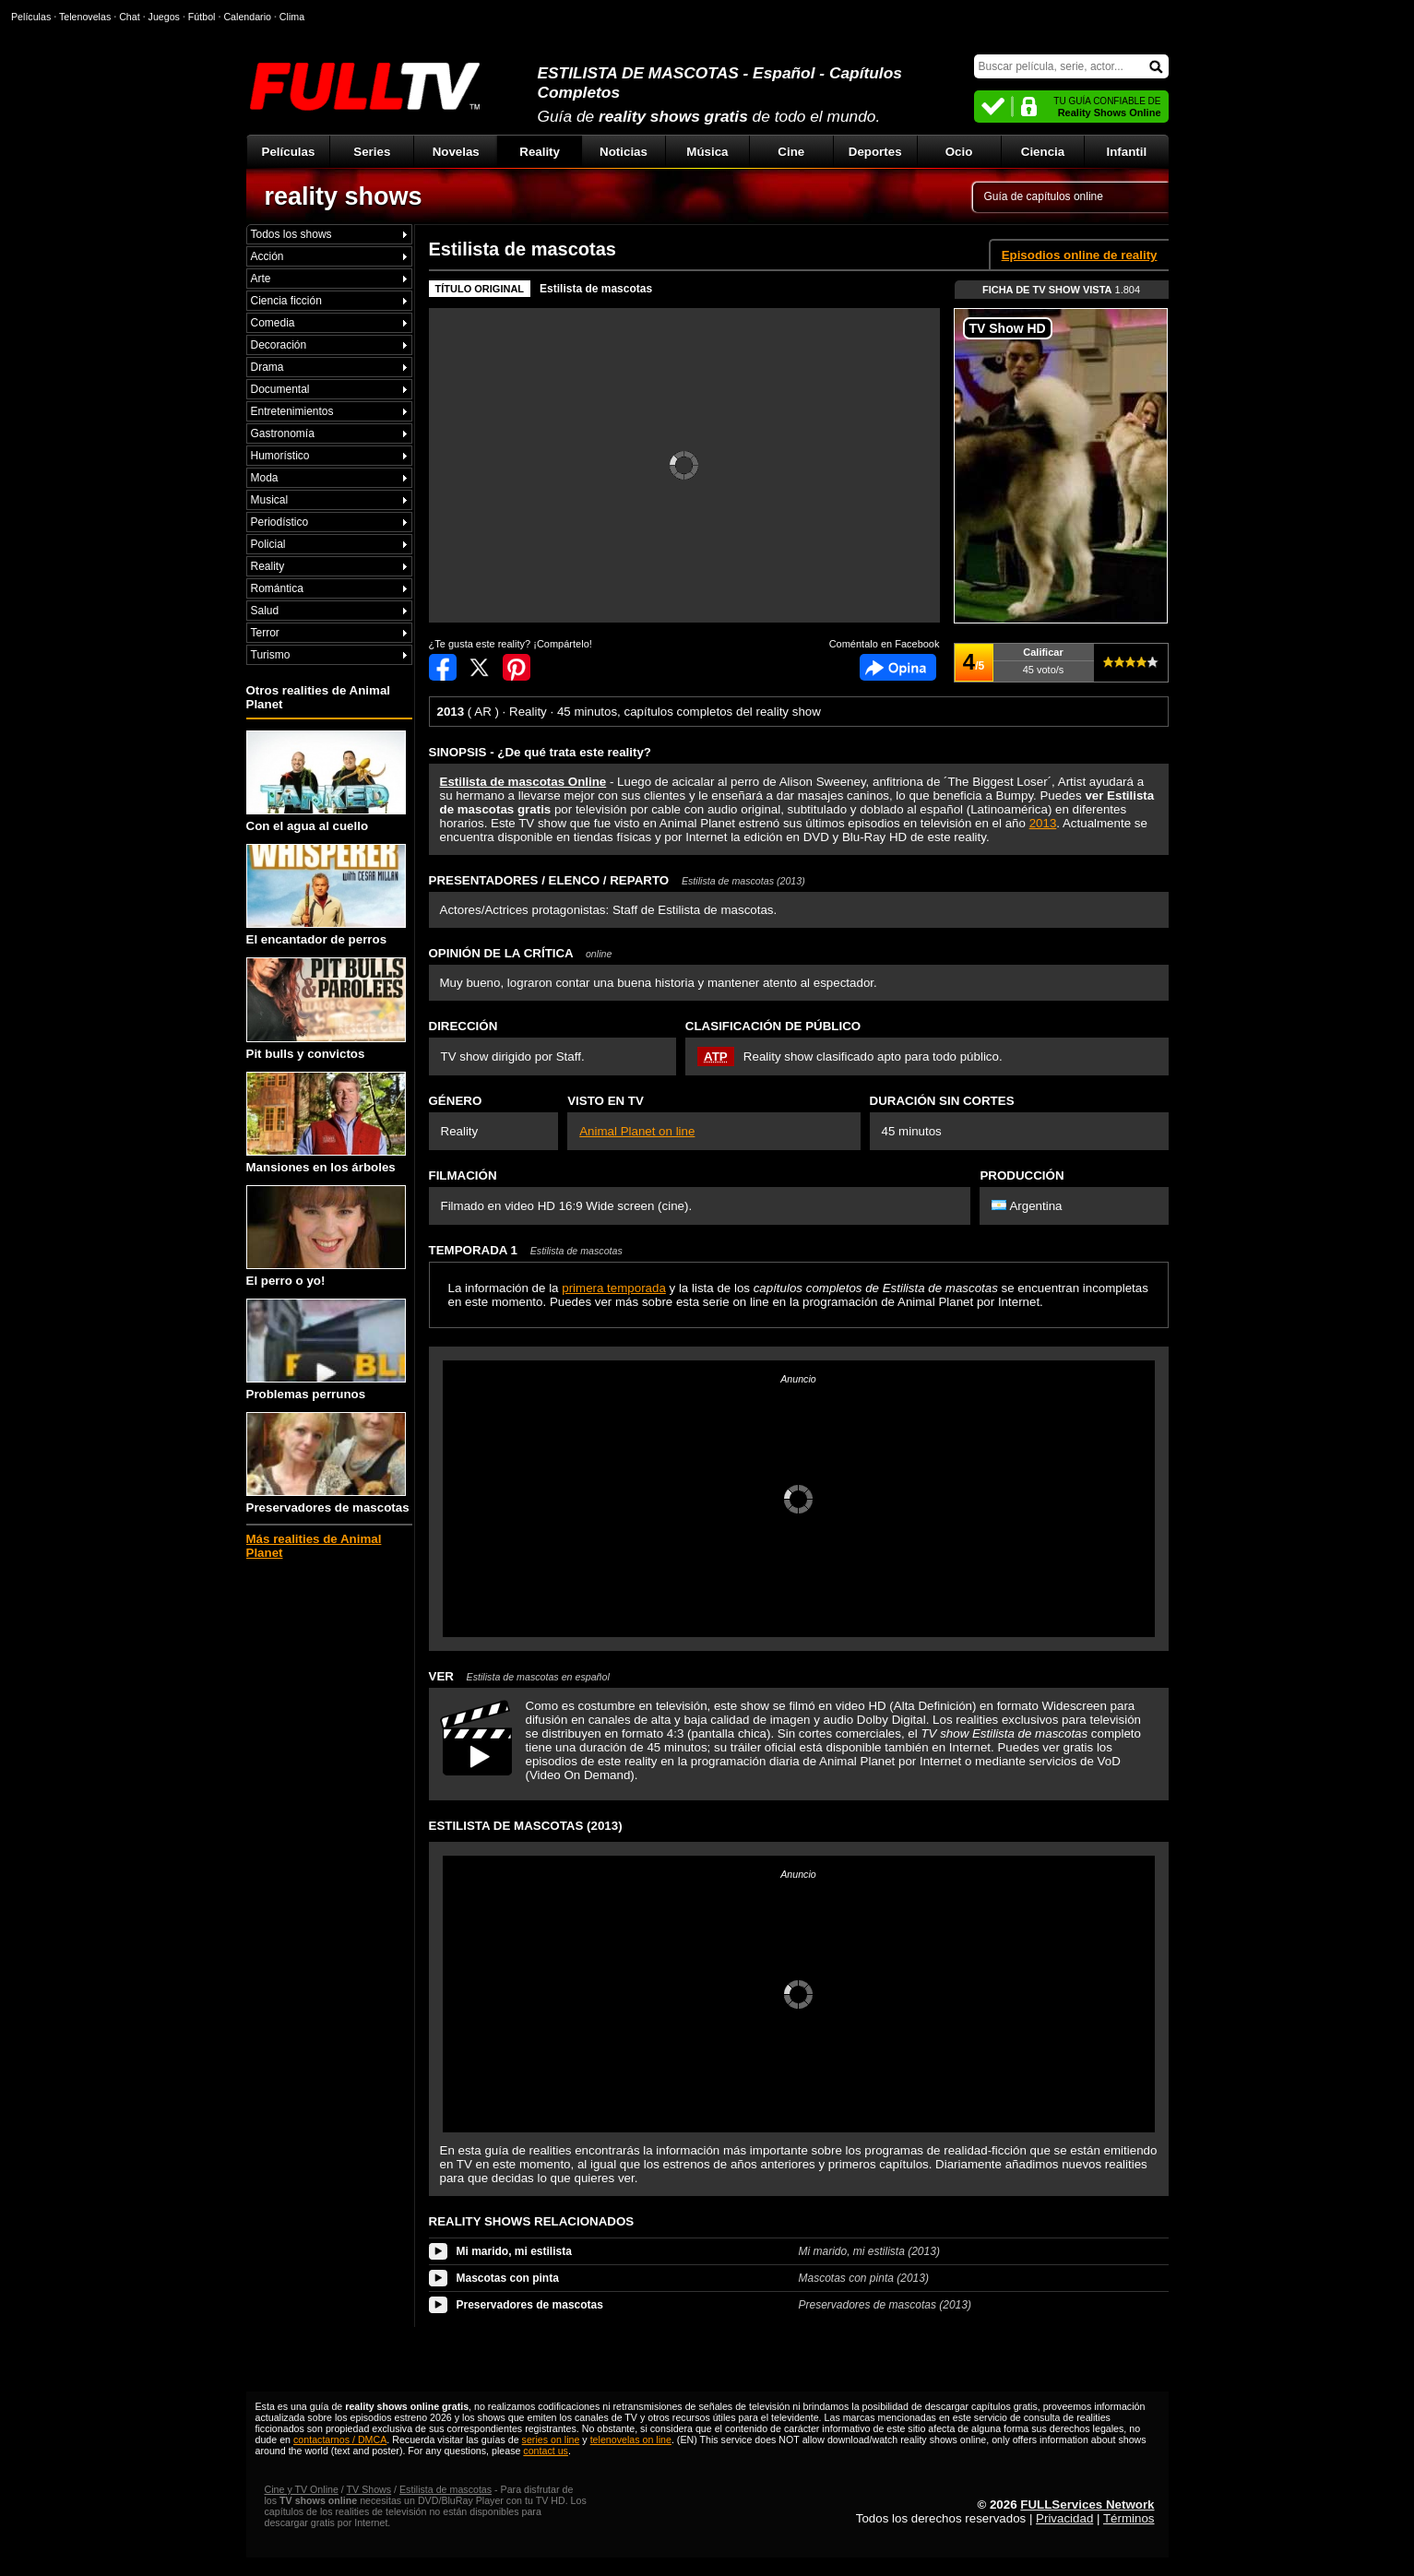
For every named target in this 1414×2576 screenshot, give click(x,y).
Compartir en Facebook (443, 667)
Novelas (456, 152)
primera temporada (614, 1288)
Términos (1129, 2518)
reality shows (343, 196)
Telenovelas (85, 16)
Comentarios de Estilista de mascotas (898, 667)
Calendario (247, 16)
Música (707, 152)
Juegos (164, 16)
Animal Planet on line (637, 1131)
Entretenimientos (292, 411)
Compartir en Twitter (479, 667)
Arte (261, 278)
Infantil (1127, 152)
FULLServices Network (1087, 2504)
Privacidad (1064, 2518)
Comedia (273, 322)
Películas (288, 152)
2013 (1043, 823)
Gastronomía (283, 433)
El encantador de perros (326, 895)
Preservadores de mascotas (328, 1463)
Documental (280, 389)
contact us (545, 2450)
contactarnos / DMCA (339, 2439)
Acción (267, 256)
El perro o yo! (326, 1236)
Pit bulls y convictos (326, 1008)
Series (371, 152)
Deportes (875, 152)
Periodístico (280, 522)
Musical (270, 499)
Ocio (959, 152)
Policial (268, 544)
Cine (791, 152)
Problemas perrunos (326, 1350)
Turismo (271, 654)
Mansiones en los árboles (326, 1123)
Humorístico (280, 455)
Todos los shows (291, 234)
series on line (551, 2439)
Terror (265, 632)
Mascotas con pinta (508, 2278)
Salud (265, 610)
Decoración (279, 344)
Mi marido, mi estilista (514, 2251)
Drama (267, 367)
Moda (265, 477)
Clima (291, 16)
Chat (129, 16)
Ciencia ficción (286, 300)
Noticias (624, 152)
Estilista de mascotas (596, 288)
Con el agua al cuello (326, 781)
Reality (539, 152)
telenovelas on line (630, 2439)
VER (519, 1676)
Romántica (277, 588)
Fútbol (202, 16)
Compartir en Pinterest (516, 667)
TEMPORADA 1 (526, 1250)
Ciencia (1042, 152)
